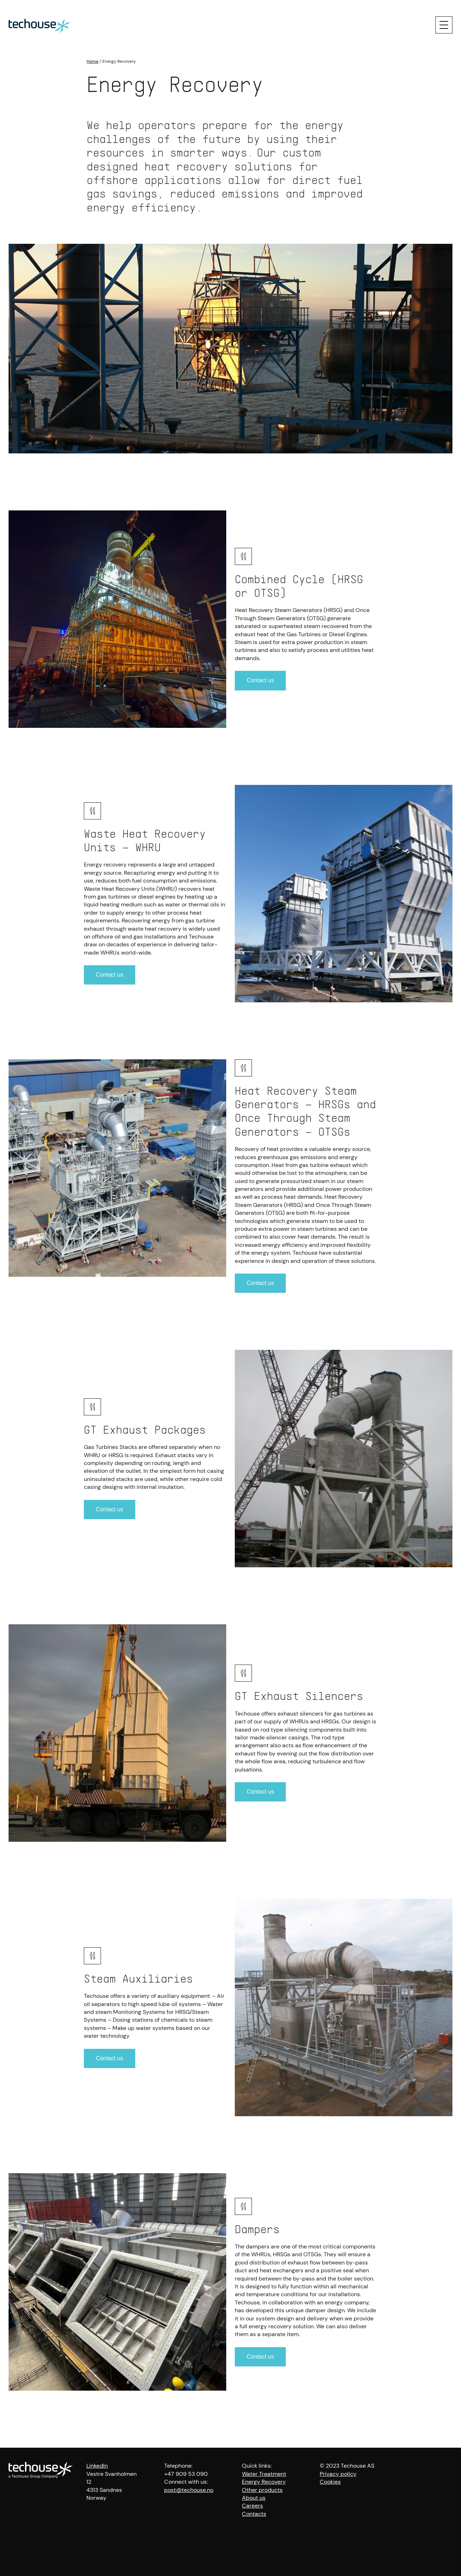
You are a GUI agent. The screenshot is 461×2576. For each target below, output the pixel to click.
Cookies (330, 2481)
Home (92, 61)
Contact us (260, 680)
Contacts (254, 2514)
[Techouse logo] (39, 25)
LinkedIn (97, 2465)
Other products (262, 2490)
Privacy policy (338, 2474)
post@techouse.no (188, 2490)
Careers (252, 2505)
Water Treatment (264, 2474)
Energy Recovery (264, 2481)
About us (253, 2498)
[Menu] (443, 25)
